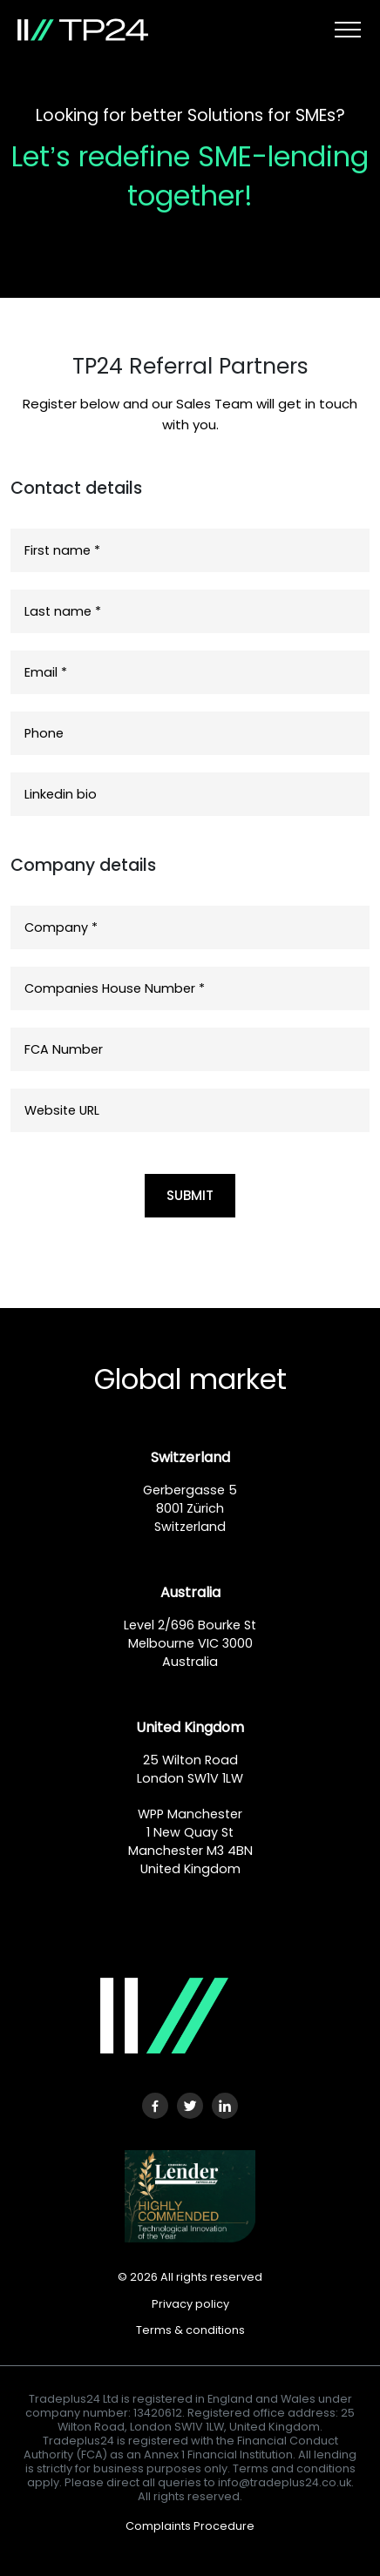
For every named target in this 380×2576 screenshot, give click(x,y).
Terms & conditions (190, 2330)
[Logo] (151, 2015)
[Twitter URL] (190, 2106)
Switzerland (190, 1457)
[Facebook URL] (155, 2106)
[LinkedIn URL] (225, 2106)
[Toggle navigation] (348, 29)
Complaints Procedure (190, 2526)
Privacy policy (190, 2303)
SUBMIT (190, 1195)
